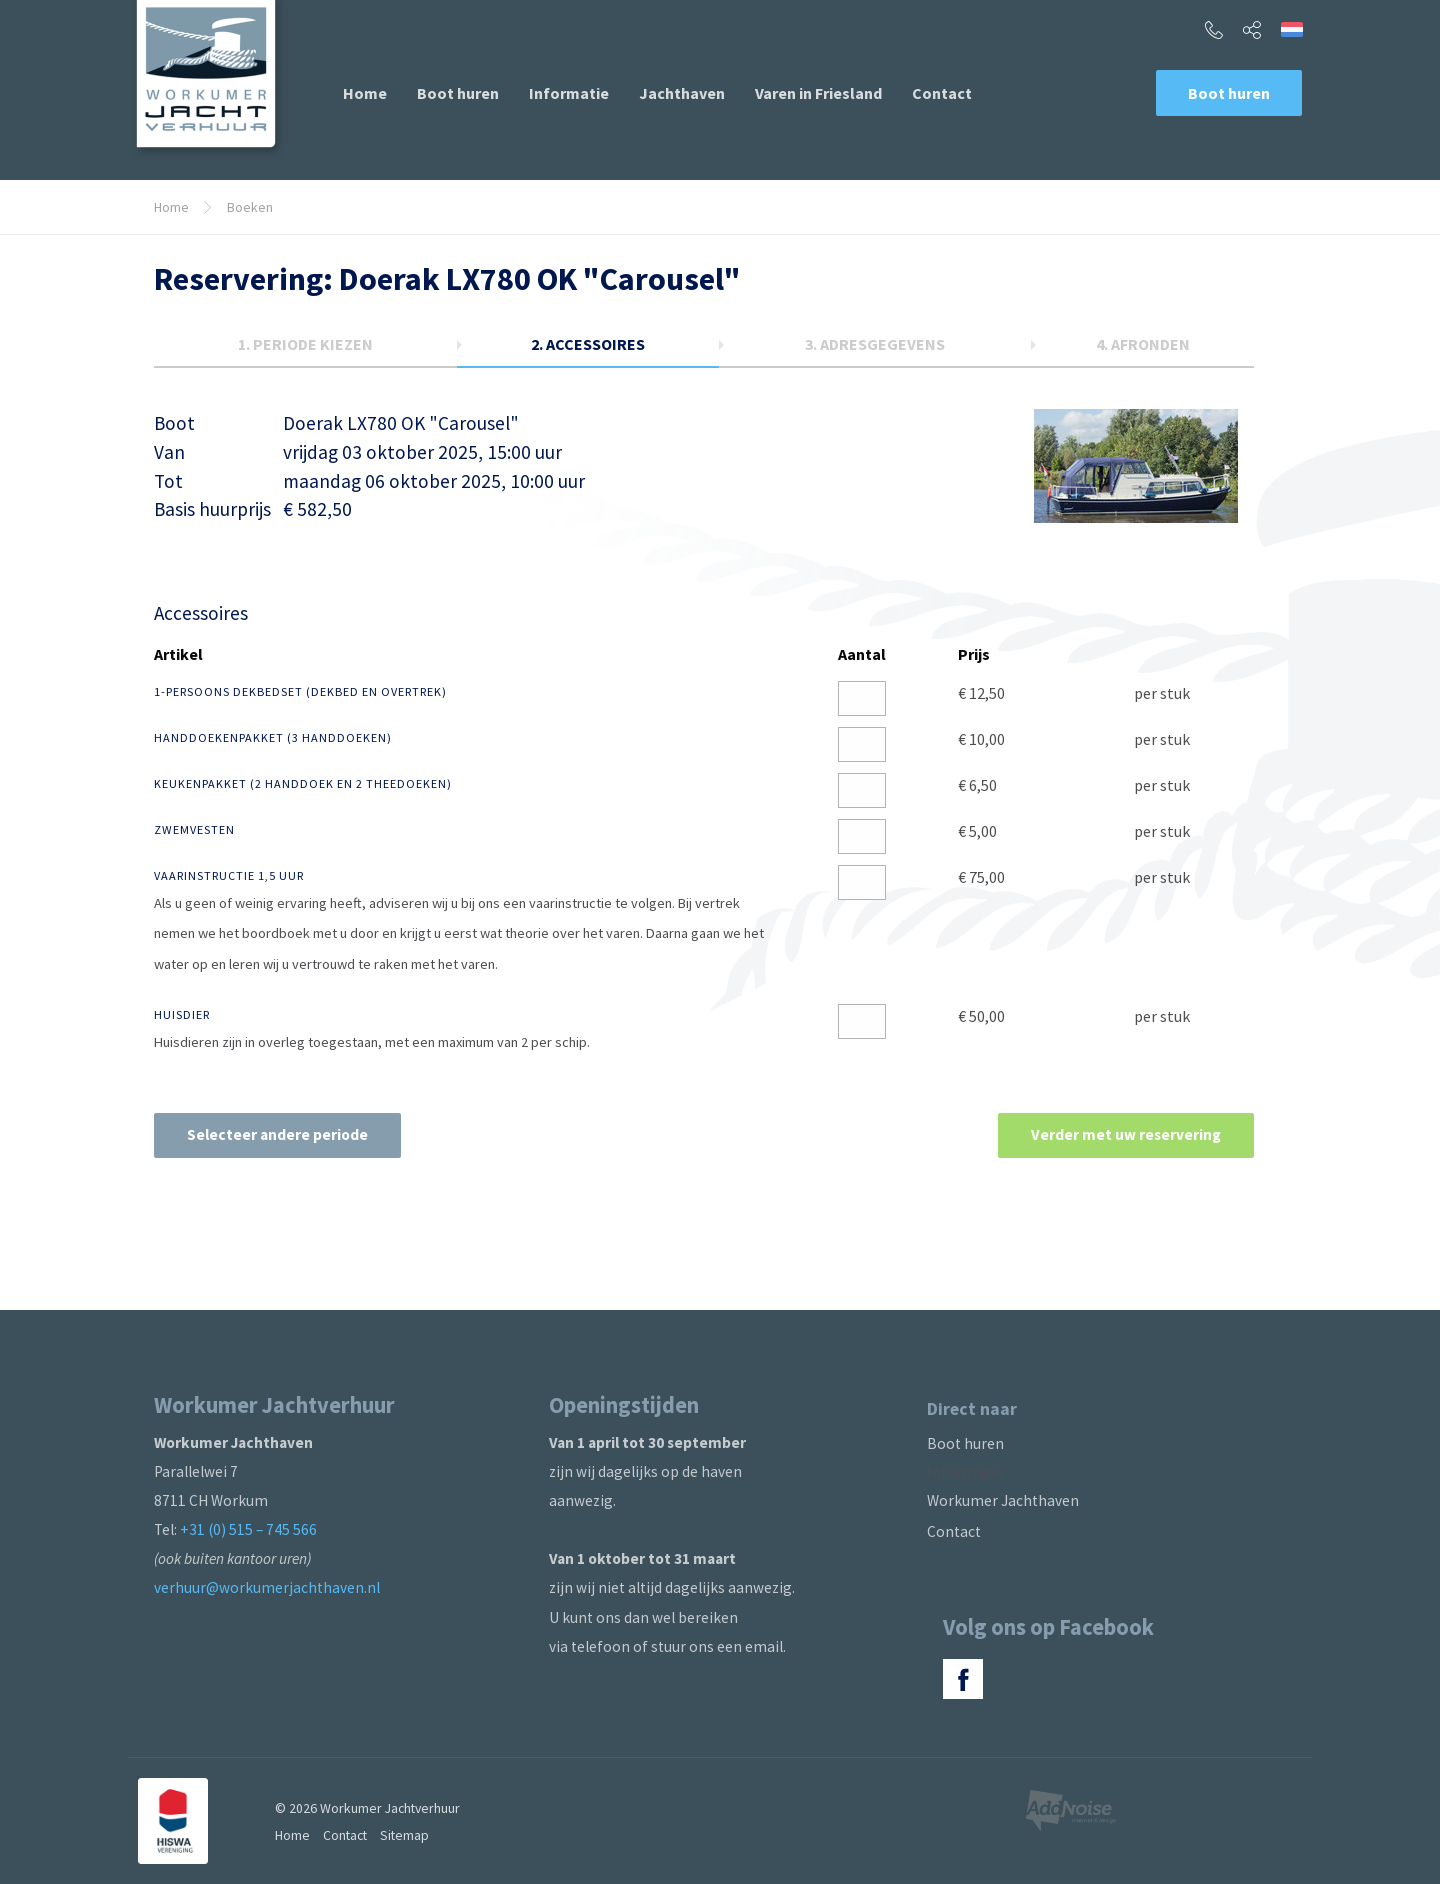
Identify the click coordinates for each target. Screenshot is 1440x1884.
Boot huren (458, 93)
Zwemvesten (194, 829)
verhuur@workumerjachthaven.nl (267, 1587)
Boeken (250, 207)
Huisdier (182, 1014)
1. (305, 344)
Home (365, 93)
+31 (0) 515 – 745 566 (248, 1529)
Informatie (569, 93)
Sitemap (404, 1835)
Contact (942, 93)
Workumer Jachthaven (1003, 1500)
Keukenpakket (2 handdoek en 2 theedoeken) (303, 783)
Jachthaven (682, 93)
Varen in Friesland (818, 93)
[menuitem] (365, 93)
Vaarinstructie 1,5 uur (229, 875)
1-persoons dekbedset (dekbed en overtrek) (300, 691)
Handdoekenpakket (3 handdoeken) (273, 737)
